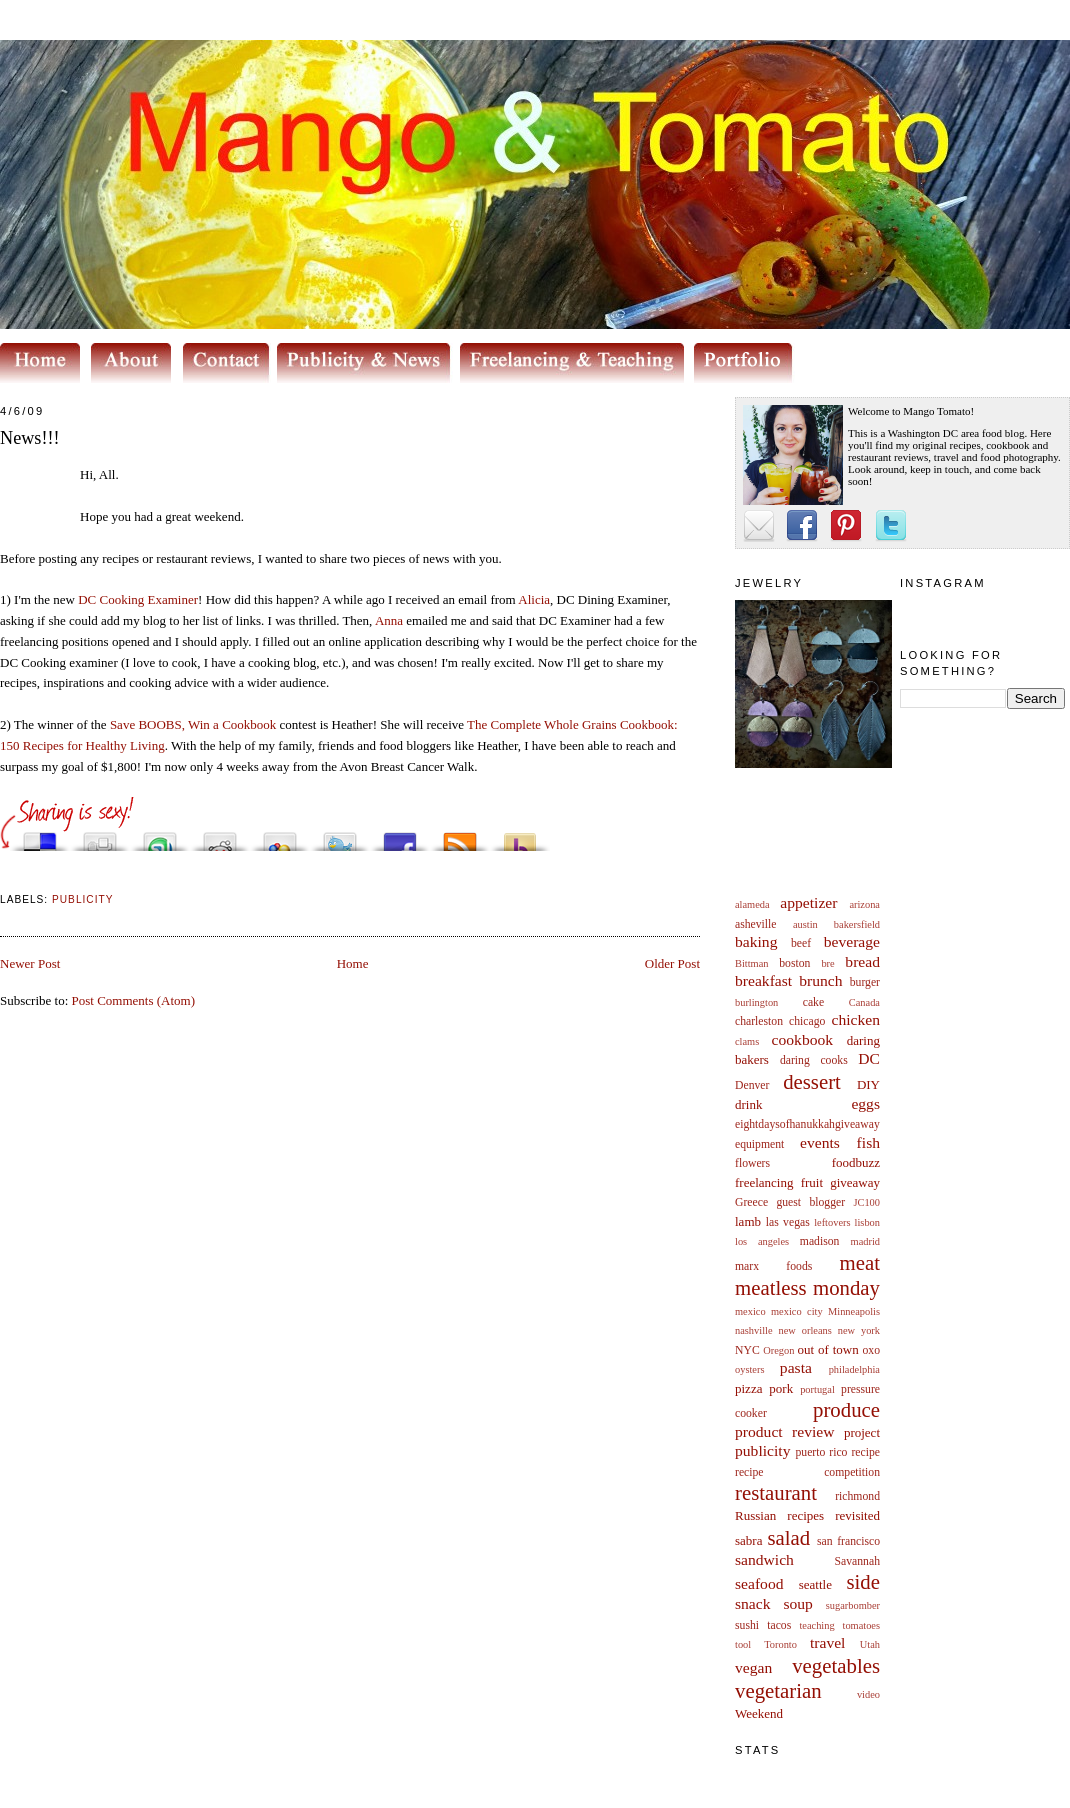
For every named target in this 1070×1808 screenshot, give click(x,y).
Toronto (780, 1644)
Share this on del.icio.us (40, 836)
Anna (389, 620)
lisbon (867, 1222)
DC (869, 1058)
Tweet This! (340, 836)
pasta (796, 1367)
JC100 (866, 1202)
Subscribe (460, 836)
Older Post (672, 963)
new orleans (804, 1330)
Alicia (534, 599)
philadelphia (854, 1369)
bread (862, 961)
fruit (812, 1182)
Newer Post (30, 963)
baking (756, 941)
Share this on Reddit (220, 836)
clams (747, 1041)
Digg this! (100, 836)
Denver (752, 1085)
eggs (865, 1103)
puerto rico (821, 1452)
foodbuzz (856, 1162)
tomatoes (862, 1625)
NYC (747, 1350)
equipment (759, 1144)
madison (820, 1241)
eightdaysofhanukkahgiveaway (807, 1124)
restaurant (776, 1492)
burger (865, 982)
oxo (871, 1350)
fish (868, 1142)
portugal (817, 1389)
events (820, 1142)
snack (753, 1603)
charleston (759, 1021)
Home (353, 963)
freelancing (764, 1182)
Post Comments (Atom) (134, 1000)
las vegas (788, 1222)
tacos (779, 1625)
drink (748, 1104)
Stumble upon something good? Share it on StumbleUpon (160, 836)
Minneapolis (854, 1311)
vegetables (836, 1665)
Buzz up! (520, 836)
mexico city (797, 1311)
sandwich (764, 1559)
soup (797, 1603)
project (862, 1432)
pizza (748, 1388)
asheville (756, 924)
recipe (865, 1452)
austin (805, 924)
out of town (828, 1349)
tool (743, 1644)
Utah (870, 1644)
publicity (762, 1450)
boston (794, 963)
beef (801, 943)
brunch (820, 980)
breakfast (763, 980)
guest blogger (810, 1202)
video (868, 1694)
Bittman (751, 963)
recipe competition (807, 1472)
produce (846, 1409)
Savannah (857, 1561)
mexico (750, 1311)
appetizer (808, 902)
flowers (752, 1163)
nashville (754, 1330)
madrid (865, 1241)
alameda (752, 904)
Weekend (759, 1713)
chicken (856, 1019)
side (863, 1581)
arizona (864, 904)
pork (781, 1388)
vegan (753, 1667)
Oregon (778, 1350)
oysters (749, 1369)
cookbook (803, 1039)
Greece (751, 1202)
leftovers (832, 1222)
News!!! (30, 438)
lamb (748, 1221)
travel (828, 1642)
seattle (815, 1584)
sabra (748, 1540)
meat (860, 1262)
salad (788, 1537)
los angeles (762, 1241)
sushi (747, 1625)
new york (859, 1330)
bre (827, 963)
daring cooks (814, 1060)
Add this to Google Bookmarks (280, 836)
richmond (857, 1496)
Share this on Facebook (400, 836)
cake (813, 1002)
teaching (816, 1625)
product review (784, 1431)
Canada (864, 1002)
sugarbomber (853, 1605)
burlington (756, 1002)
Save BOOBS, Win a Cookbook (193, 724)
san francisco (848, 1541)
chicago (807, 1021)
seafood (759, 1583)
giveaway (855, 1182)
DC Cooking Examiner (138, 599)
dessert (812, 1081)
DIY (868, 1084)
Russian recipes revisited (807, 1515)
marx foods (773, 1266)
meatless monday (807, 1287)
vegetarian (778, 1690)
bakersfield (857, 924)
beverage (852, 941)
